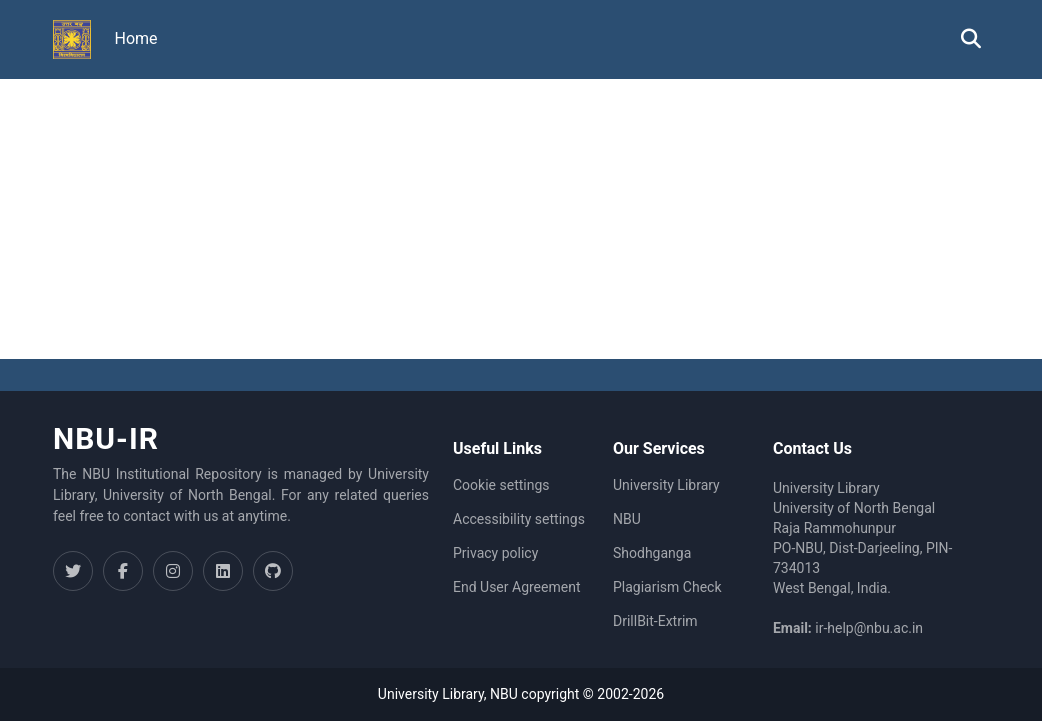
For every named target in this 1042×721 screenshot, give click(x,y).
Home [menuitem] (136, 38)
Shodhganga (652, 553)
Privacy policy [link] (495, 553)
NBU (627, 519)
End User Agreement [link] (516, 587)
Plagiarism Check (667, 587)
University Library (666, 485)
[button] (72, 40)
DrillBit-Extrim (655, 621)
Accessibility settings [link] (519, 519)
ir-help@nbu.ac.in (869, 628)
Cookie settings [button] (501, 485)
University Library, (434, 694)
